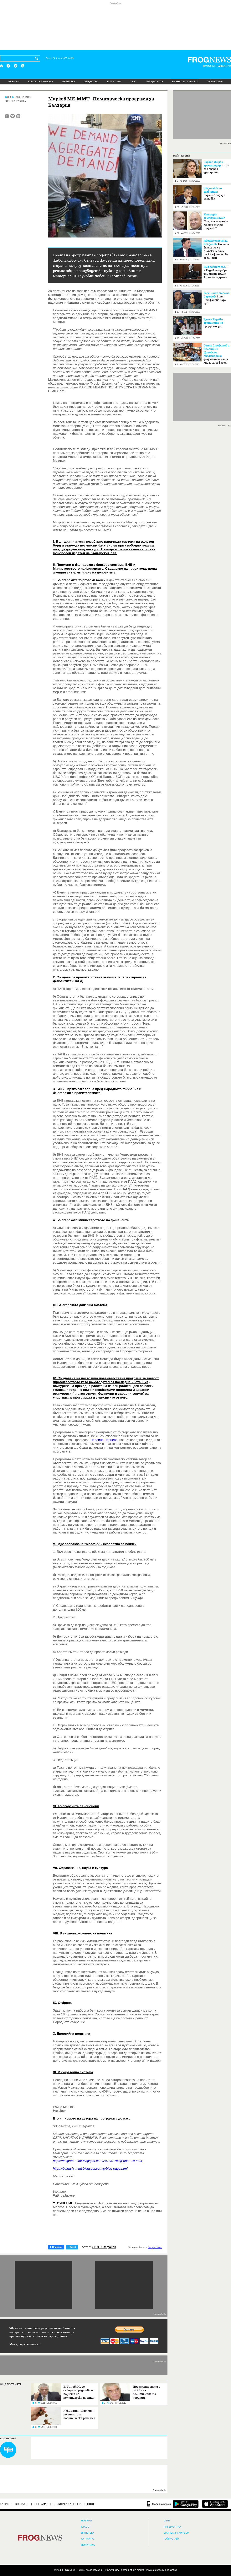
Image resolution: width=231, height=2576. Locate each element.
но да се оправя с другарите (216, 167)
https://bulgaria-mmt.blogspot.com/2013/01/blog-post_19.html (97, 2161)
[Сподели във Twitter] (12, 116)
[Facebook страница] (8, 66)
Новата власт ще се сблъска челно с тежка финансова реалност (216, 249)
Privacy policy (112, 2570)
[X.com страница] (16, 66)
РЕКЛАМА (41, 2504)
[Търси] (37, 58)
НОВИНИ (13, 81)
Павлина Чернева (104, 1440)
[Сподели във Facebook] (7, 116)
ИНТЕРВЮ (68, 81)
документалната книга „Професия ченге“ (216, 355)
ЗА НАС (4, 2504)
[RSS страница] (23, 66)
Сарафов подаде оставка (214, 193)
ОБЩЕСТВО (91, 81)
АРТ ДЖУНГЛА (154, 81)
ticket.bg (172, 2570)
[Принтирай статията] (18, 116)
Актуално (87, 2538)
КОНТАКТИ (21, 2504)
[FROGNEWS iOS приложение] (215, 2504)
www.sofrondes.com (156, 2570)
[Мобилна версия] (159, 2504)
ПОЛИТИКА (114, 81)
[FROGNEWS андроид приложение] (185, 2504)
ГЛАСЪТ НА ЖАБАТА (40, 81)
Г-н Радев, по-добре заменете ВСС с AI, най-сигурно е (216, 272)
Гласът (86, 2526)
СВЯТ (133, 81)
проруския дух (213, 322)
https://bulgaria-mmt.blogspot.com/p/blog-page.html (90, 2168)
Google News (155, 2247)
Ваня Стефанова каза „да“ (216, 298)
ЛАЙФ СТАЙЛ (215, 81)
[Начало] (1, 66)
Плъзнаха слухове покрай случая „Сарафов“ (215, 221)
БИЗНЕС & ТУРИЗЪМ (185, 81)
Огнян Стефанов (104, 2247)
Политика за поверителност (74, 2504)
